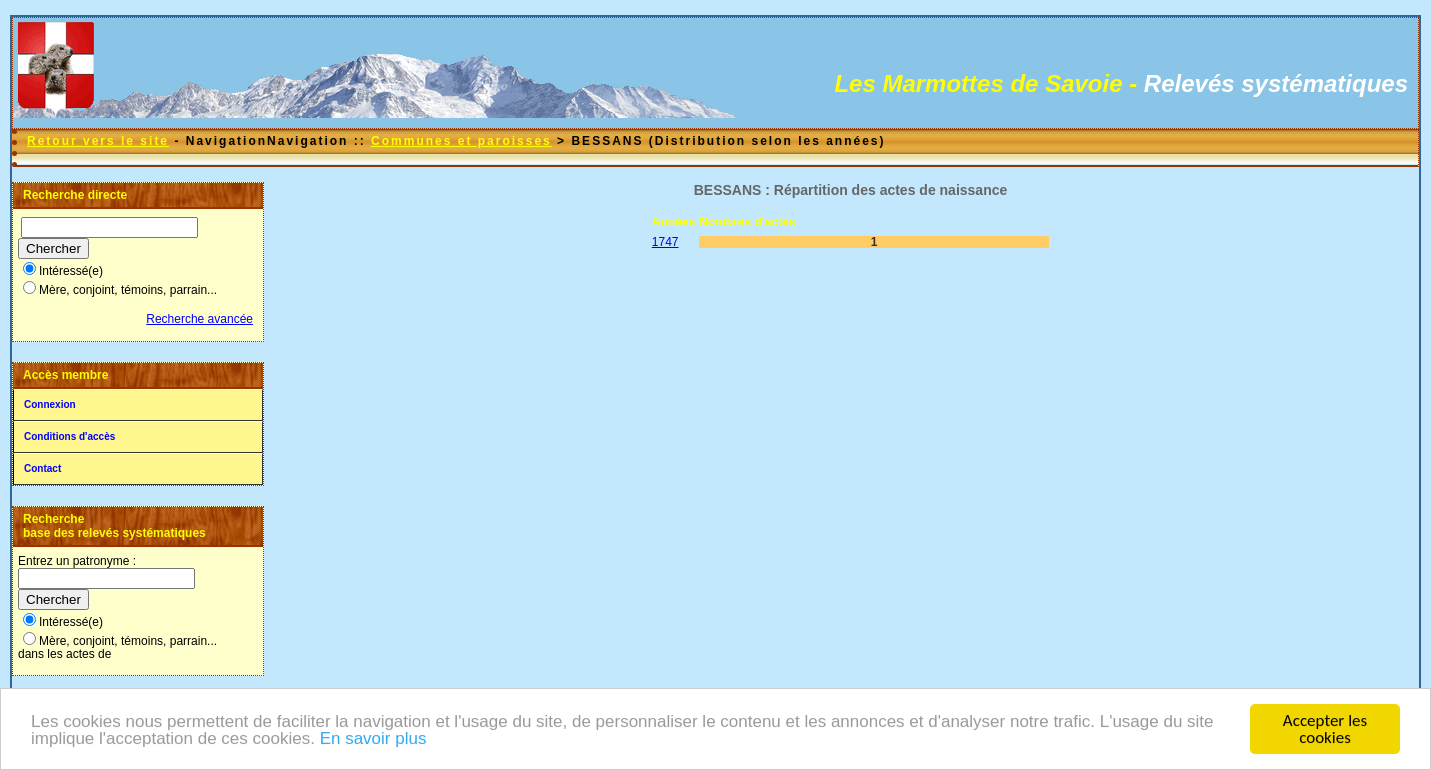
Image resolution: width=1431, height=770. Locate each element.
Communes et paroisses (461, 141)
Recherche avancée (199, 319)
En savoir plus (373, 739)
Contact (42, 468)
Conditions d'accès (69, 436)
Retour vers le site (98, 141)
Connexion (50, 404)
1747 (665, 242)
